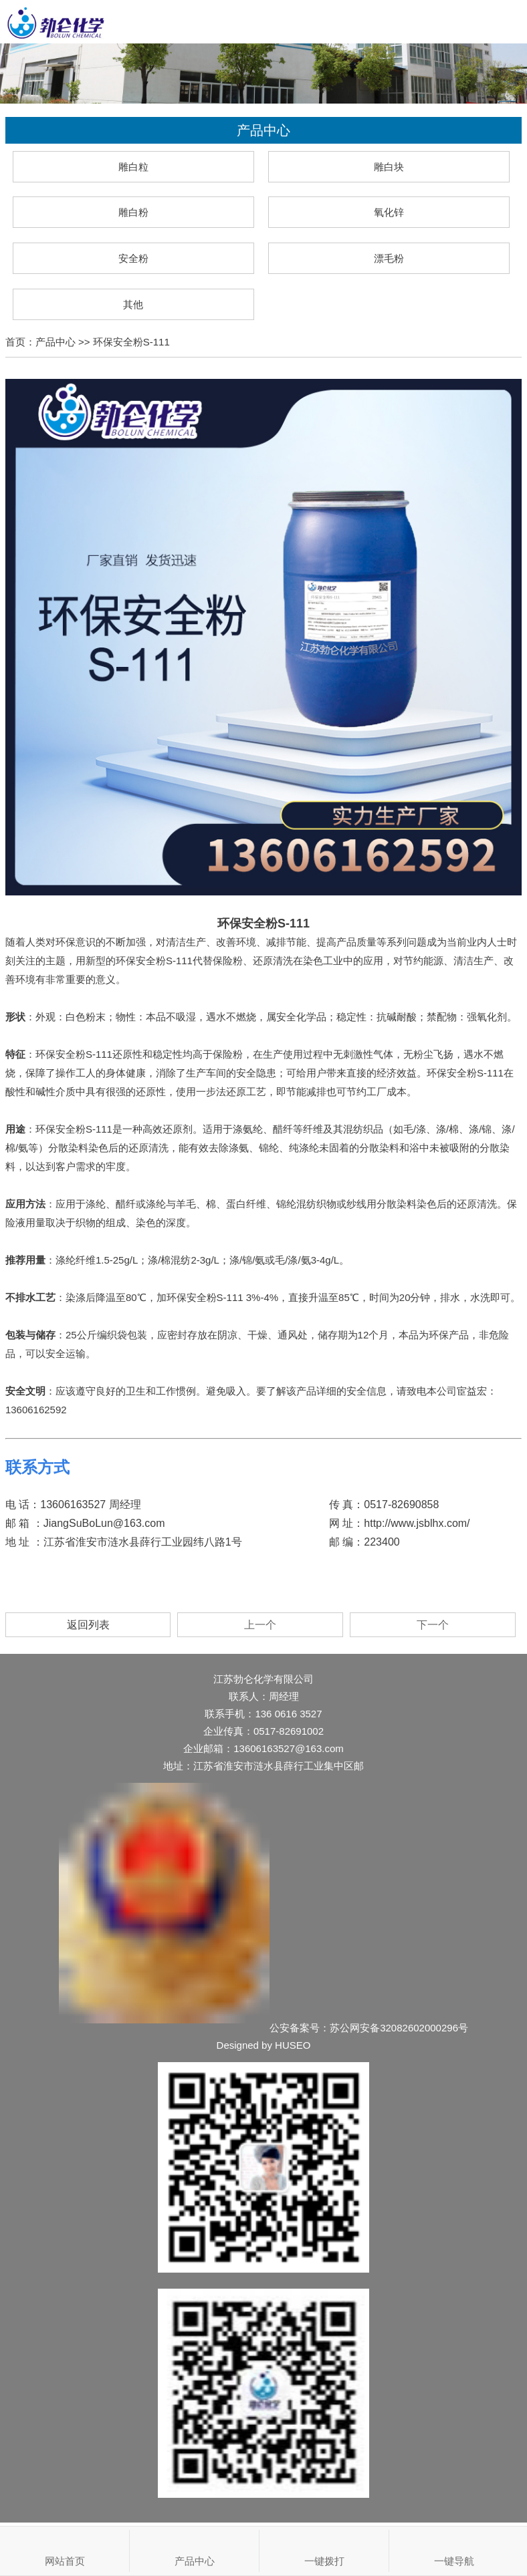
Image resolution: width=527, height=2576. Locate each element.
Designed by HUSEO (264, 2045)
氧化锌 (389, 212)
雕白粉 (133, 212)
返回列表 (88, 1624)
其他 (133, 304)
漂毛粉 (389, 258)
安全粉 (133, 258)
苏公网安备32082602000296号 (399, 2027)
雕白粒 (133, 166)
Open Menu (505, 21)
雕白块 (389, 166)
